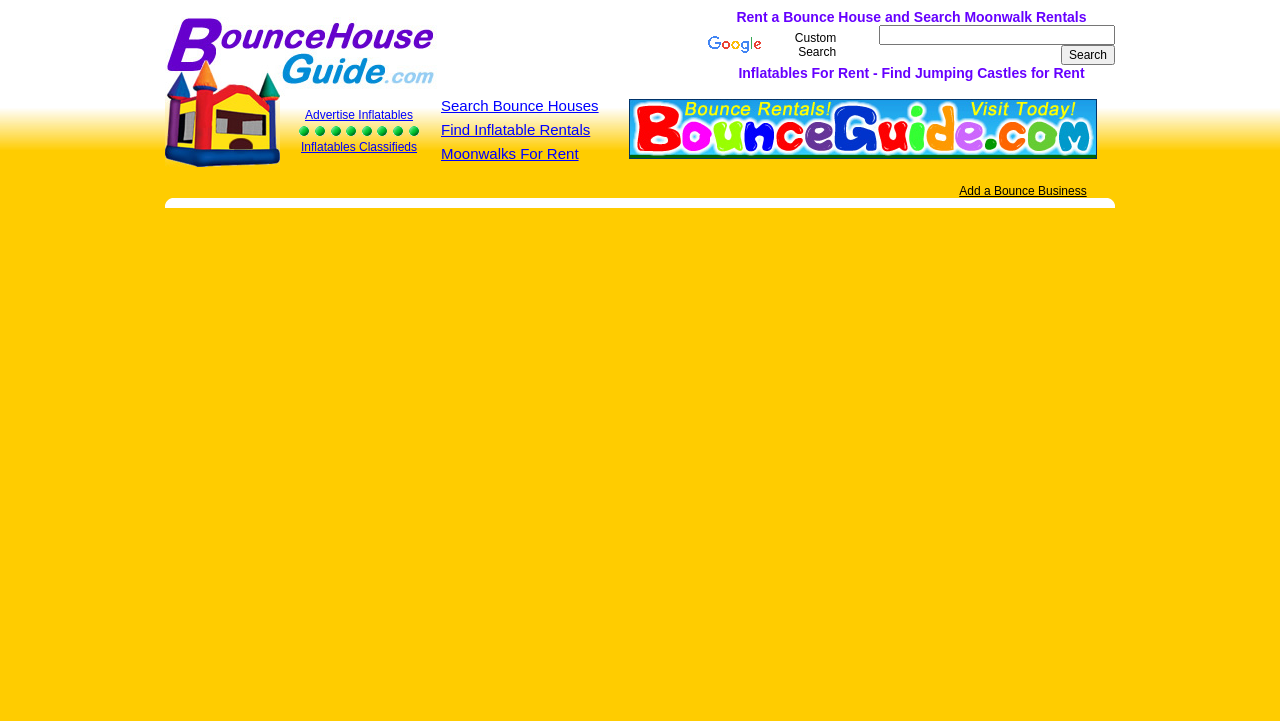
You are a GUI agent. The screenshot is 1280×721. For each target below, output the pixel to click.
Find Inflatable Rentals (515, 129)
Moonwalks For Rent (510, 153)
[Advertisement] (498, 45)
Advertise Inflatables (359, 115)
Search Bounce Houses (520, 105)
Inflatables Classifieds (359, 147)
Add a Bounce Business (1022, 191)
